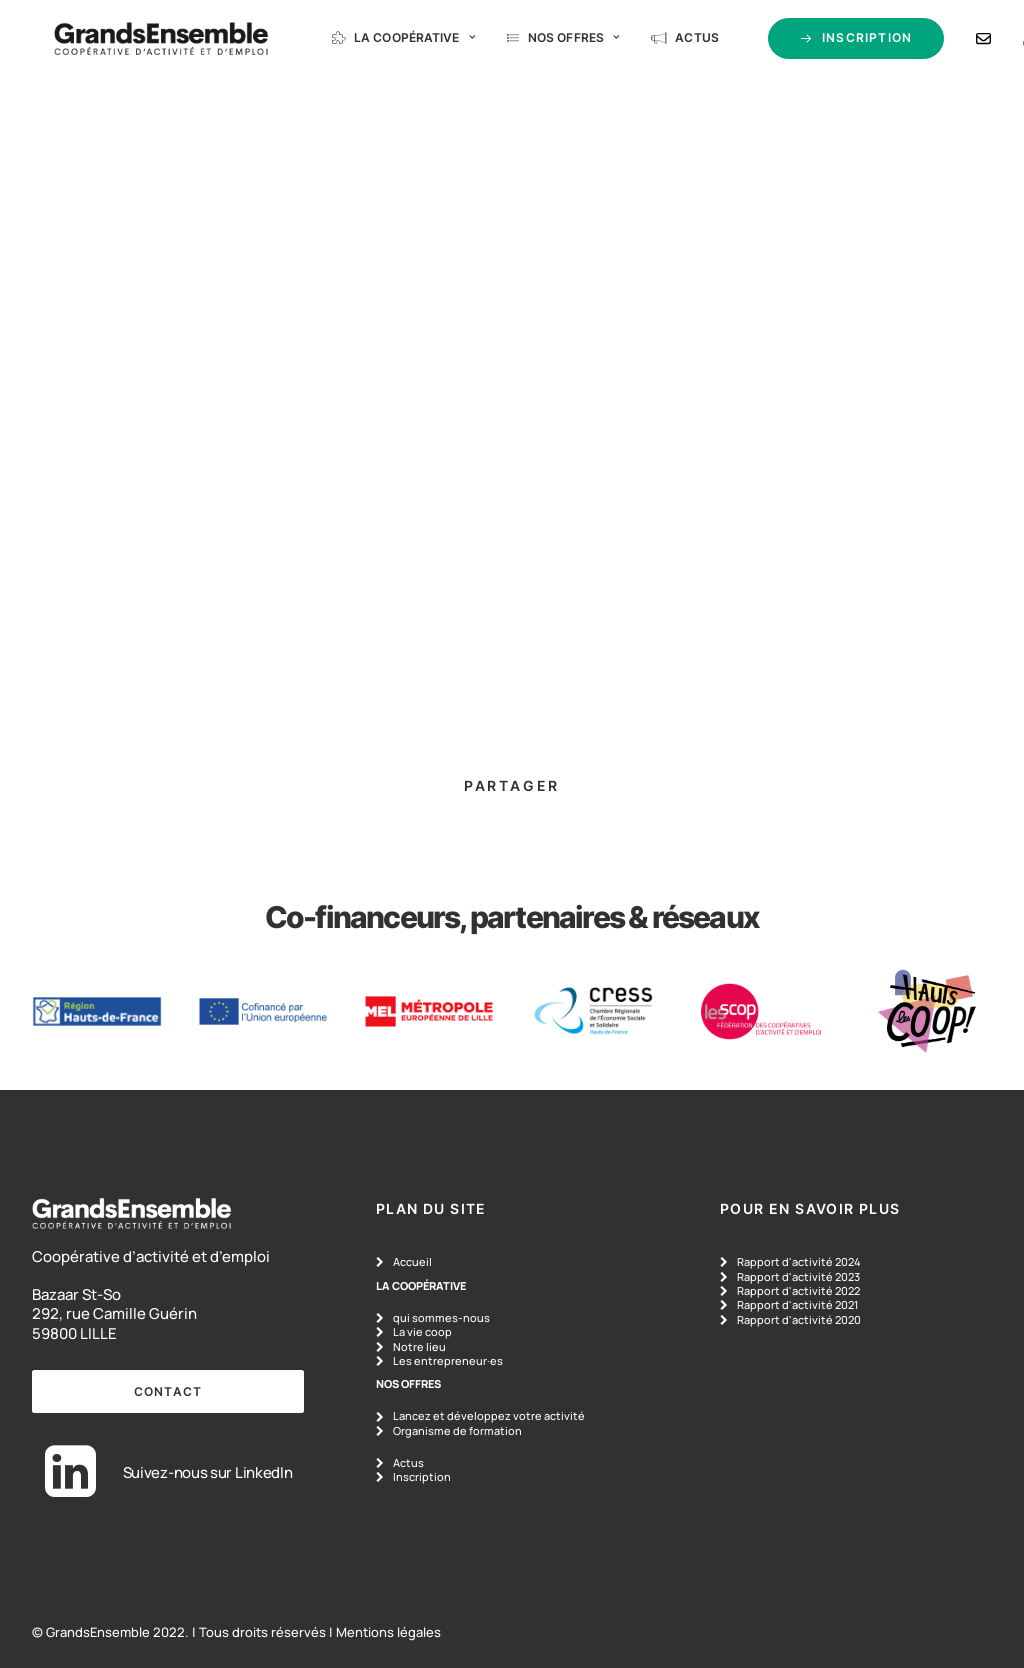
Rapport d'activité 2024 (799, 1261)
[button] (70, 1491)
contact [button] (168, 1391)
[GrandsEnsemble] (129, 42)
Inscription (422, 1476)
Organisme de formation (457, 1430)
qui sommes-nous (441, 1317)
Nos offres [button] (531, 41)
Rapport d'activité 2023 (798, 1276)
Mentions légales (388, 1632)
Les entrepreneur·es (448, 1360)
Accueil (412, 1261)
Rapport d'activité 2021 (797, 1304)
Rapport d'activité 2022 (798, 1290)
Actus (655, 41)
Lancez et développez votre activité (489, 1415)
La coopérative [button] (372, 41)
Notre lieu (419, 1346)
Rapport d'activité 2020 (799, 1319)
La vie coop (422, 1331)
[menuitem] (361, 42)
